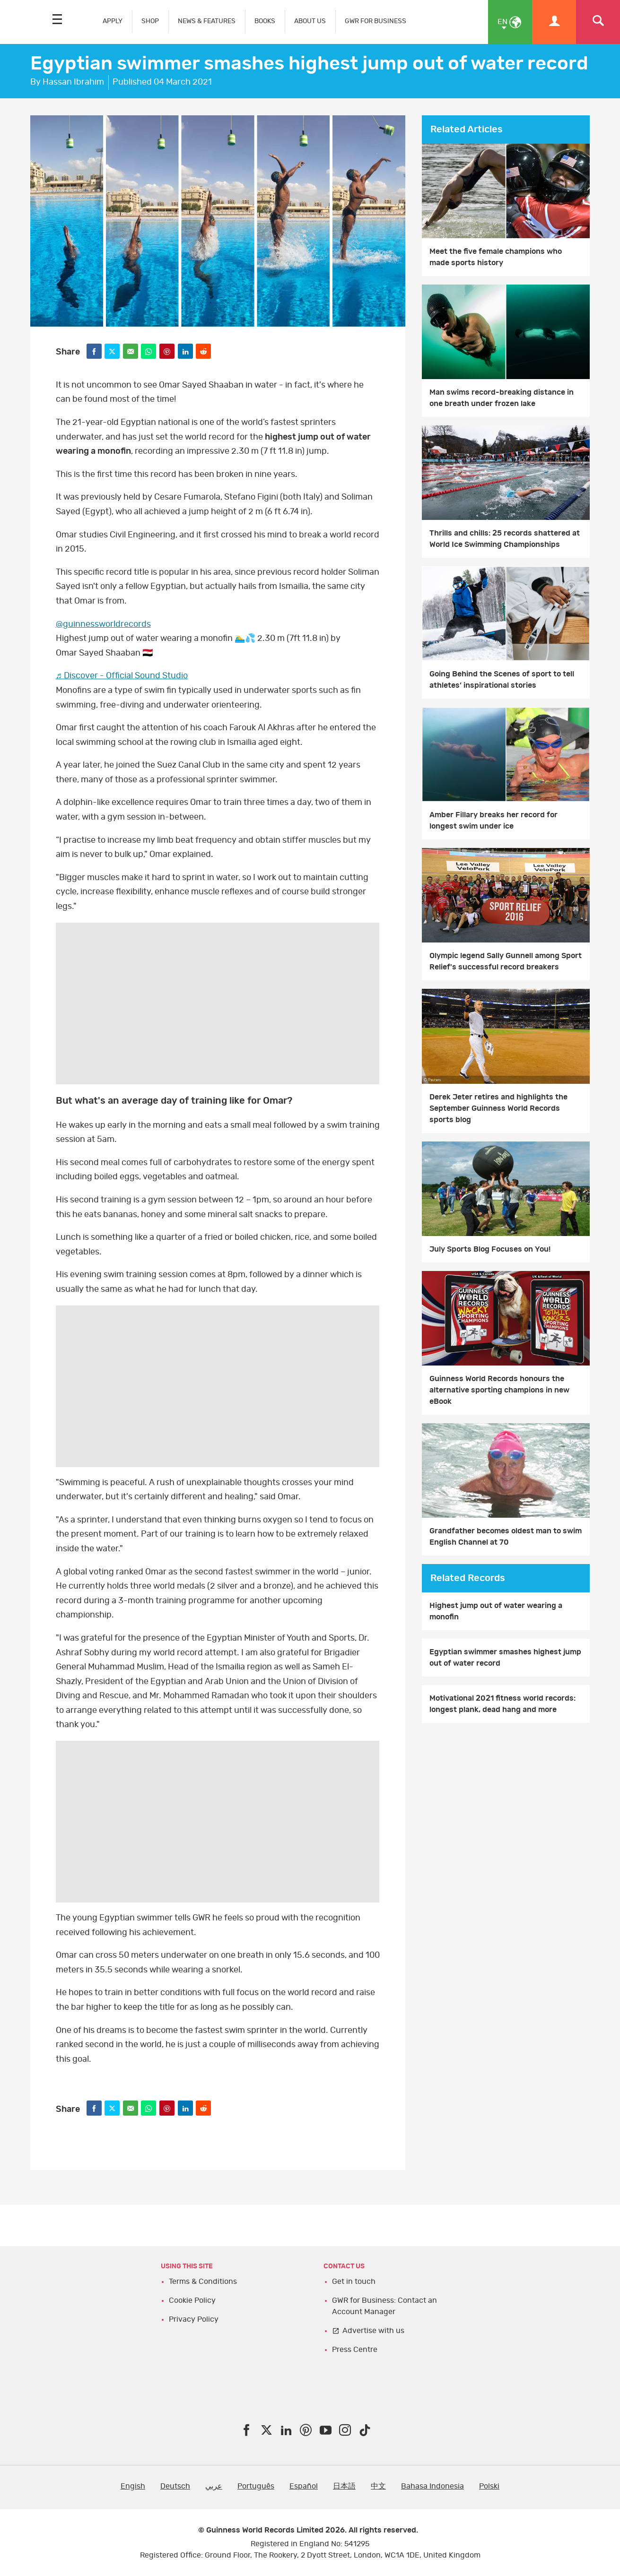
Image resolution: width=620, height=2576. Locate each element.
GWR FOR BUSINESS (375, 21)
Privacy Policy (193, 2319)
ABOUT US (310, 21)
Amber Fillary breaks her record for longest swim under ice (493, 820)
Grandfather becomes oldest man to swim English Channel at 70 (505, 1536)
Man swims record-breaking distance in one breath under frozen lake (501, 398)
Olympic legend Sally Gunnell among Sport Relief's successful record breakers (505, 961)
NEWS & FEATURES (207, 21)
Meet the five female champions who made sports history (495, 257)
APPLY (112, 21)
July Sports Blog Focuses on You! (489, 1249)
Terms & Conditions (203, 2281)
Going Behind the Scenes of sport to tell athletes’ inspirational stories (501, 679)
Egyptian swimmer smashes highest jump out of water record (505, 1657)
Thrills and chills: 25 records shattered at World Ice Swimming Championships (504, 538)
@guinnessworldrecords (103, 624)
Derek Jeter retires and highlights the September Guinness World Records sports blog (498, 1108)
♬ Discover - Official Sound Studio (122, 676)
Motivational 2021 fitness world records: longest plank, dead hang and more (502, 1703)
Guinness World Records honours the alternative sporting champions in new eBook (499, 1390)
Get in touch (353, 2281)
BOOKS (264, 21)
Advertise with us (373, 2330)
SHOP (150, 21)
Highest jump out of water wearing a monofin (495, 1611)
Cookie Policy (192, 2300)
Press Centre (354, 2349)
